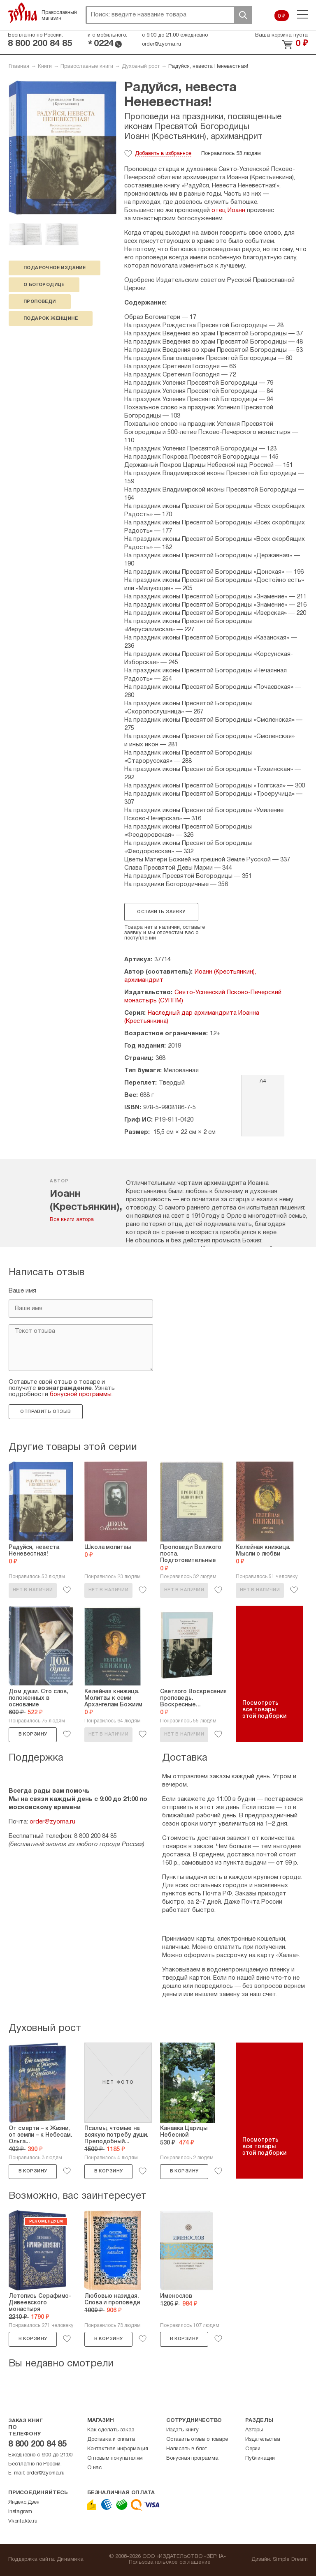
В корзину (33, 1734)
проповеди (39, 302)
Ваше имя (22, 1291)
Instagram (20, 2511)
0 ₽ (282, 16)
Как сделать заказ (110, 2430)
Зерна (22, 12)
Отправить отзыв (45, 1412)
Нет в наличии (33, 1590)
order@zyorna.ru (161, 44)
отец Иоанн (228, 210)
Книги (45, 66)
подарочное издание (54, 268)
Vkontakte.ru (22, 2521)
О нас (94, 2467)
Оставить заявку (161, 912)
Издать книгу (182, 2430)
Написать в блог (186, 2449)
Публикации (260, 2458)
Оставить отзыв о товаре (197, 2439)
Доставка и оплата (111, 2439)
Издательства (262, 2439)
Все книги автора (72, 1219)
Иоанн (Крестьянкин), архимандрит (193, 137)
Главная (19, 66)
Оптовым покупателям (115, 2458)
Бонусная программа (192, 2458)
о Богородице (44, 285)
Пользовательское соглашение (170, 2562)
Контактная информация (117, 2449)
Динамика (70, 2559)
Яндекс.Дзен (24, 2502)
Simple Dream (290, 2559)
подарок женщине (50, 318)
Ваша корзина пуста (281, 35)
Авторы (254, 2430)
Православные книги (86, 66)
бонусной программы (81, 1394)
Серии (252, 2449)
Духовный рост (141, 66)
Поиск (243, 15)
